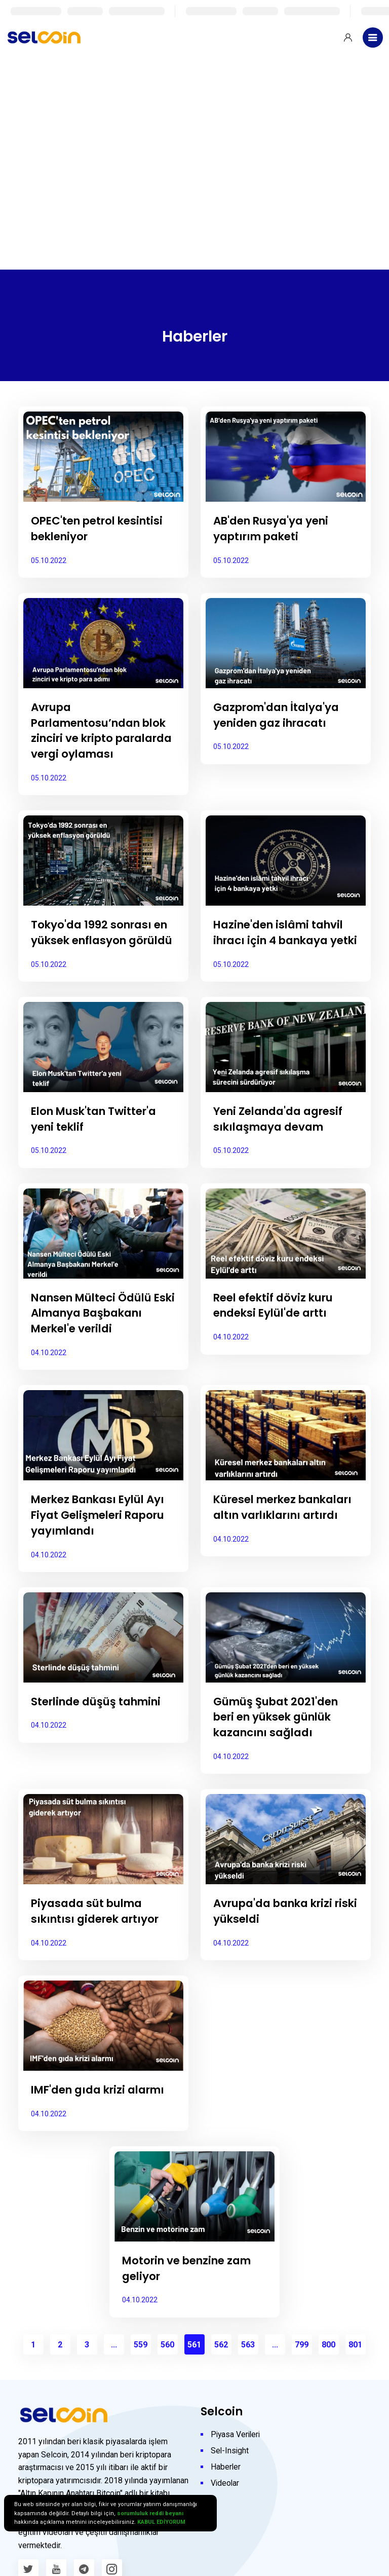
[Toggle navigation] (373, 37)
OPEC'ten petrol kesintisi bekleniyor (101, 528)
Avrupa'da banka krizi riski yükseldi (277, 1942)
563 (248, 2375)
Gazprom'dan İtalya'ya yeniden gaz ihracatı (280, 715)
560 (167, 2375)
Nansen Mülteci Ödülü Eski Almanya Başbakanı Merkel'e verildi (103, 1344)
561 (194, 2375)
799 (301, 2375)
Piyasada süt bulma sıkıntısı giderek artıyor (98, 1942)
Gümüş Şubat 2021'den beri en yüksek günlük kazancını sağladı (278, 1748)
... (114, 2375)
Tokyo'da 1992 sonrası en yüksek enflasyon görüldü (102, 956)
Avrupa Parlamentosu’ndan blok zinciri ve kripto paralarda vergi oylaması (90, 738)
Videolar (225, 2514)
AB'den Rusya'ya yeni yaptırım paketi (274, 528)
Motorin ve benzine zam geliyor (191, 2299)
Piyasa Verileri (236, 2466)
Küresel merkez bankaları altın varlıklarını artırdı (266, 1546)
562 (221, 2375)
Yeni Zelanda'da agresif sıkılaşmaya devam (282, 1150)
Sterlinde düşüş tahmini (100, 1732)
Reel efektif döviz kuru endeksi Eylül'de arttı (276, 1336)
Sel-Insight (230, 2482)
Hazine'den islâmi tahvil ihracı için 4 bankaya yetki (283, 956)
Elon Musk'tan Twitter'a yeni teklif (97, 1150)
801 (355, 2375)
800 (328, 2375)
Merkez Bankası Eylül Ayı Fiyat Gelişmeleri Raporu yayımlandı (102, 1546)
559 (140, 2375)
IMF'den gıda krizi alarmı (103, 2121)
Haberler (226, 2498)
